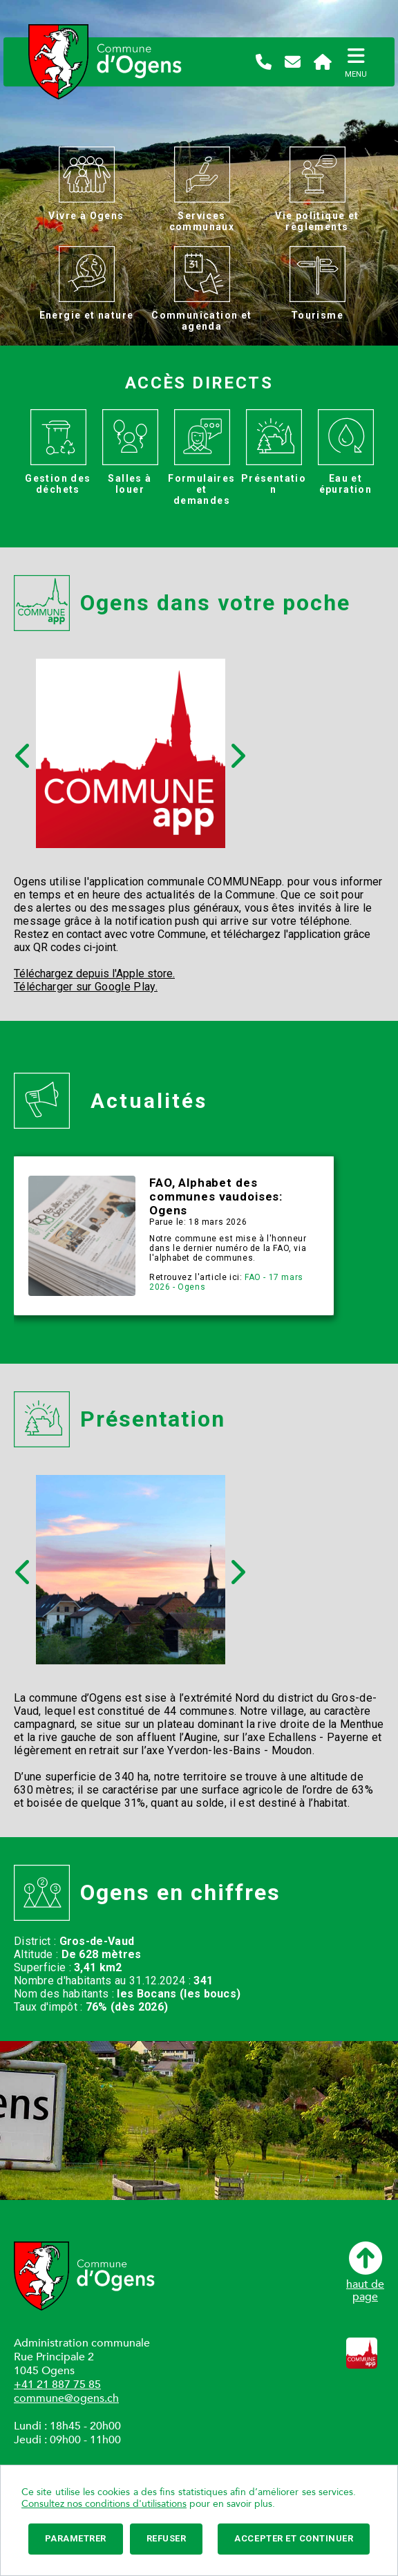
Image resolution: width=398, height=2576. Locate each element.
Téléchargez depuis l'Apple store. (94, 973)
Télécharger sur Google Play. (86, 986)
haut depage (365, 2272)
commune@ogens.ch (66, 2398)
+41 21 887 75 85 (57, 2384)
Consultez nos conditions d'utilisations (104, 2503)
